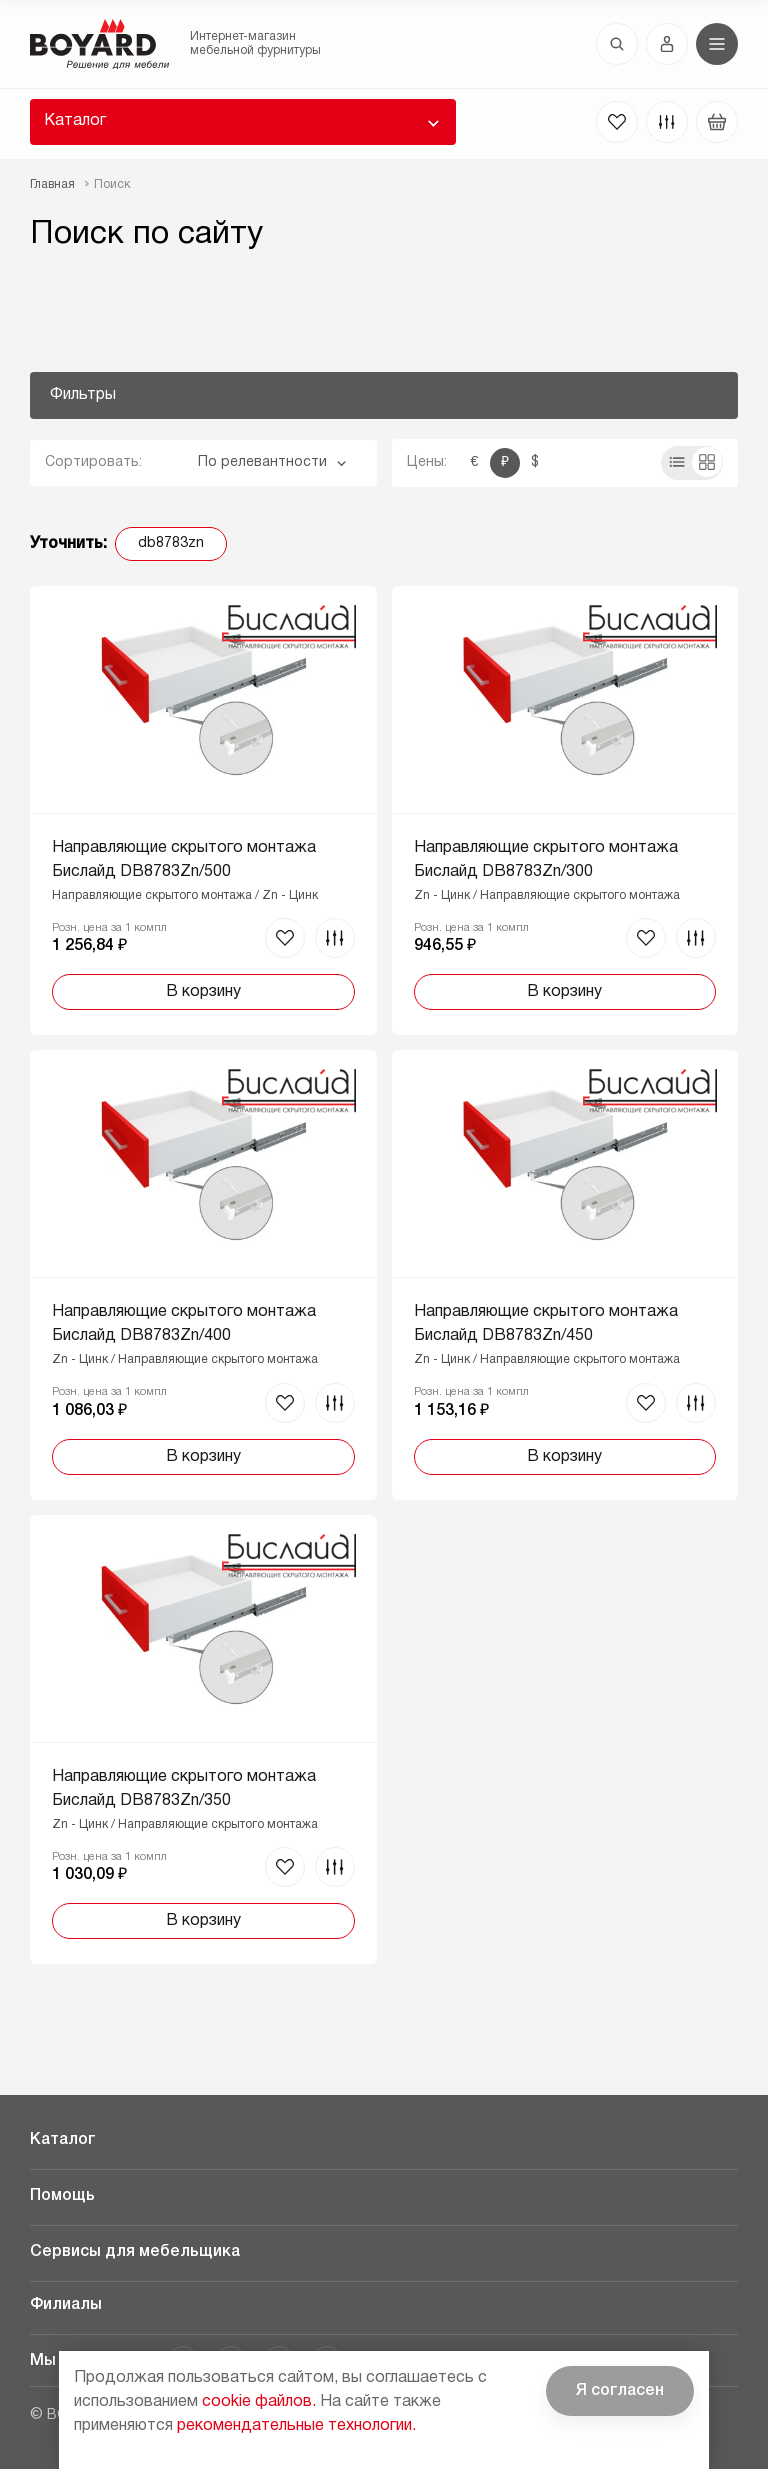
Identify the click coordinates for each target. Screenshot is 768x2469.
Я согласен (620, 2391)
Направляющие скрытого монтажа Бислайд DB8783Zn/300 (546, 860)
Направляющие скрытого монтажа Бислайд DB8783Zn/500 (184, 860)
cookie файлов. (259, 2402)
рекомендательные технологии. (296, 2426)
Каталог (75, 121)
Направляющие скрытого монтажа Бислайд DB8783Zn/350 (184, 1789)
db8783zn (171, 543)
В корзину (203, 992)
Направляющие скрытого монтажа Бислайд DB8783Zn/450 (546, 1324)
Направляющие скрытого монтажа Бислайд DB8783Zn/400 (184, 1324)
